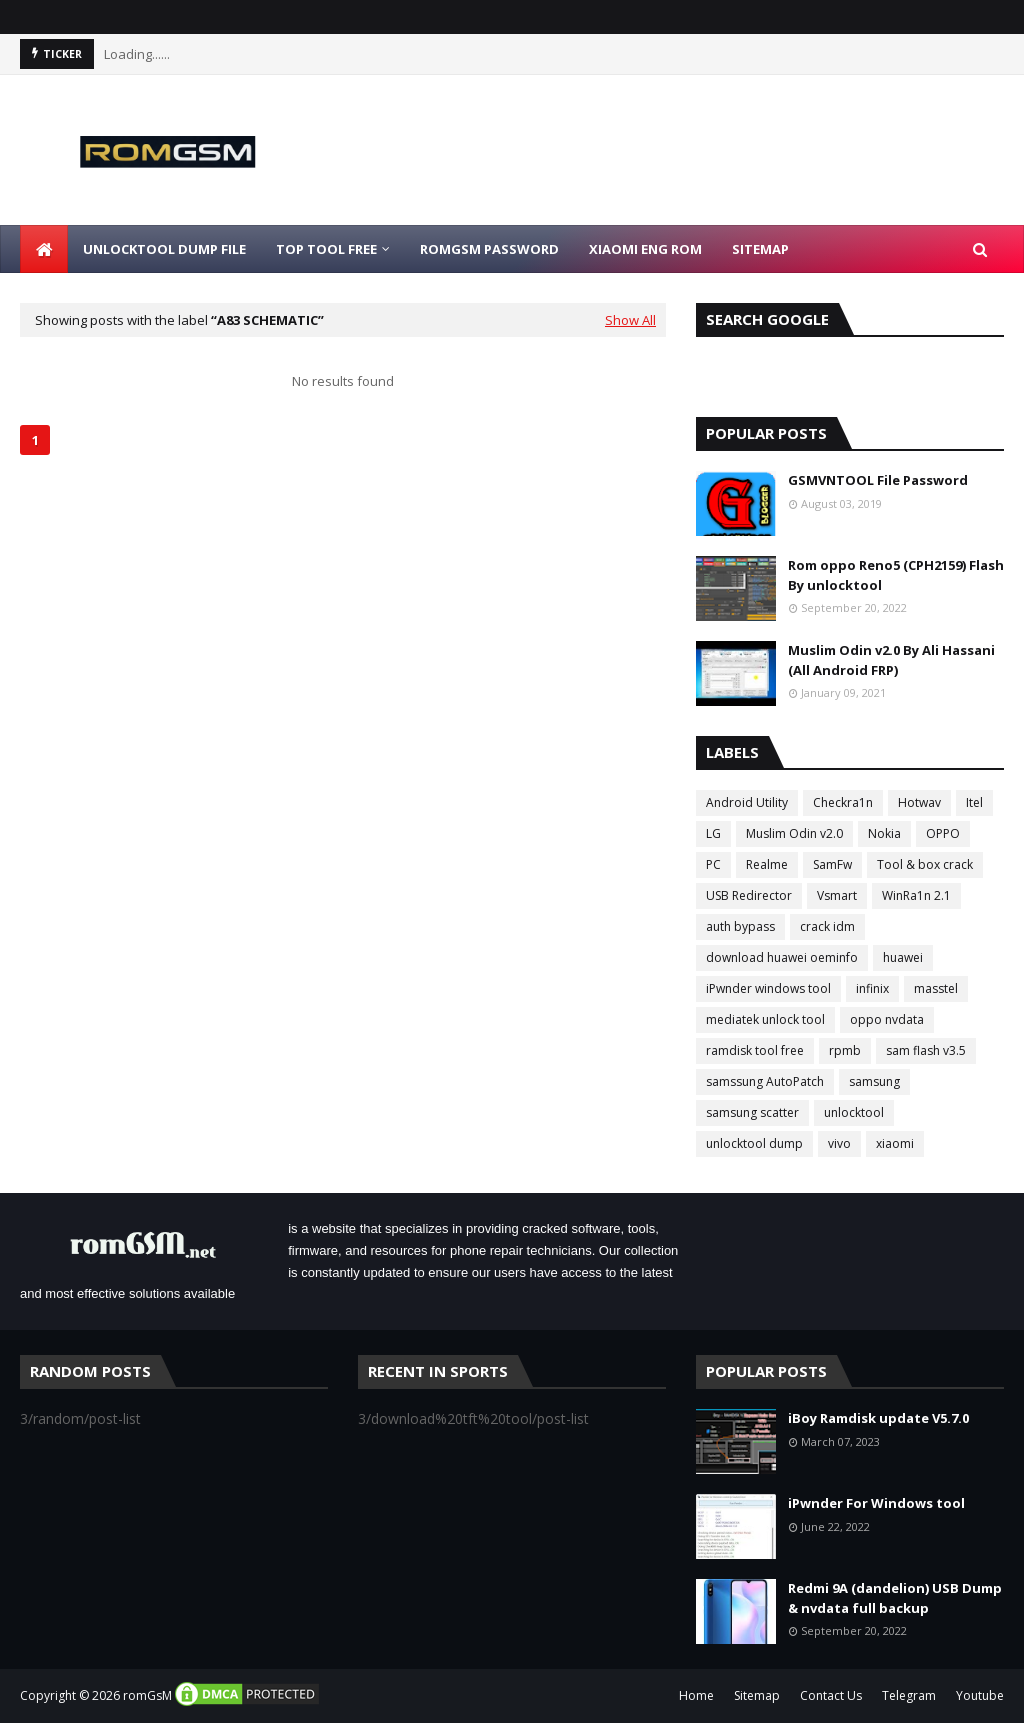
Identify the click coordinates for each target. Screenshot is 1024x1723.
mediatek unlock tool (765, 1019)
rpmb (845, 1050)
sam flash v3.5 (926, 1050)
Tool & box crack (925, 864)
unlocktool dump (754, 1143)
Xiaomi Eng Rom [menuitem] (645, 249)
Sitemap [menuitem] (760, 249)
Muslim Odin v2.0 (794, 833)
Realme (767, 864)
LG (713, 833)
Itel (974, 802)
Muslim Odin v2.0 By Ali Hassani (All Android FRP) (891, 660)
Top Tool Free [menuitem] (326, 249)
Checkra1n (843, 802)
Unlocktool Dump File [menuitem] (164, 249)
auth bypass (740, 926)
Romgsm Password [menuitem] (489, 249)
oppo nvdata (887, 1019)
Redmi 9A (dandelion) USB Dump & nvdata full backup (895, 1598)
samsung (874, 1081)
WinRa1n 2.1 (916, 895)
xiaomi (895, 1143)
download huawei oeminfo (782, 957)
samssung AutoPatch (765, 1081)
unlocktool (854, 1112)
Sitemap (757, 1695)
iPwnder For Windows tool (876, 1503)
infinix (872, 988)
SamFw (832, 864)
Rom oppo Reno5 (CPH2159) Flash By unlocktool (896, 575)
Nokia (884, 833)
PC (713, 864)
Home (696, 1695)
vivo (839, 1143)
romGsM (147, 1695)
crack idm (827, 926)
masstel (936, 988)
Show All (630, 320)
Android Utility (747, 802)
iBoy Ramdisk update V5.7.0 (878, 1418)
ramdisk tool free (755, 1050)
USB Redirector (749, 895)
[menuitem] (44, 249)
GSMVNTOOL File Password (878, 480)
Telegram (909, 1695)
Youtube (980, 1695)
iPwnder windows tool (768, 988)
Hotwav (919, 802)
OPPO (943, 833)
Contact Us (831, 1695)
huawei (903, 957)
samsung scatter (752, 1112)
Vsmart (837, 895)
